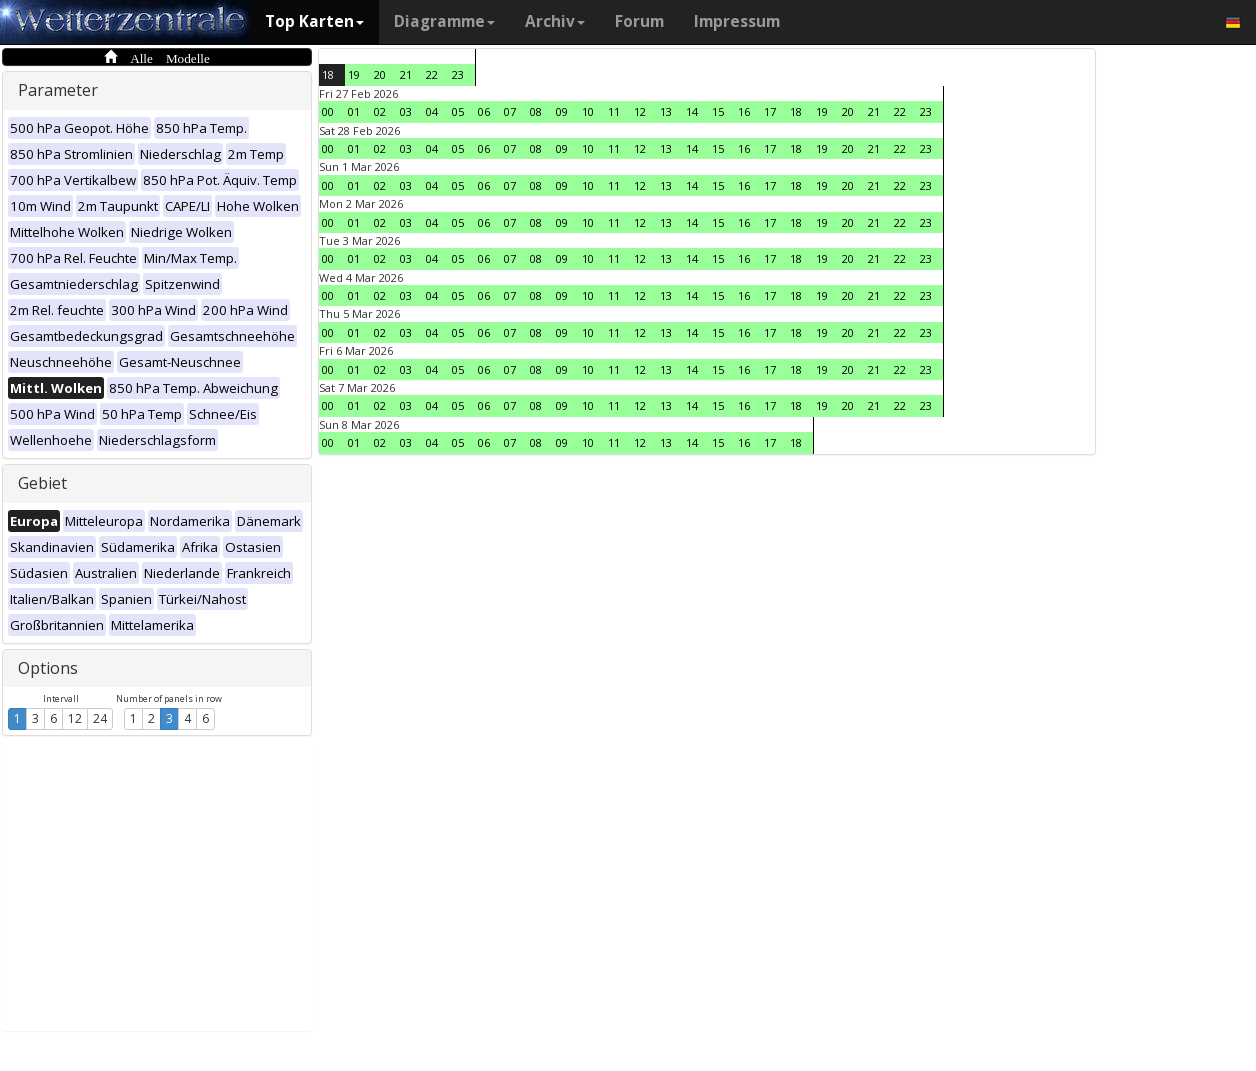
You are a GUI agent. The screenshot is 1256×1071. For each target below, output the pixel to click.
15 (718, 111)
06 (484, 111)
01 (354, 111)
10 (588, 111)
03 (406, 111)
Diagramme (444, 21)
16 (744, 111)
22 (432, 74)
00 (328, 111)
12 (75, 718)
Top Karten (314, 21)
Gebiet (42, 483)
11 (614, 111)
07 (510, 111)
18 (328, 74)
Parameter (58, 90)
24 (100, 718)
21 (406, 74)
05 (458, 111)
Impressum (737, 21)
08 (536, 111)
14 (692, 111)
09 (562, 111)
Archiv (555, 21)
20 (380, 74)
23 (458, 74)
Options (48, 668)
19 (354, 74)
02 (380, 111)
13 (666, 111)
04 (432, 111)
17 (770, 111)
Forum (639, 21)
